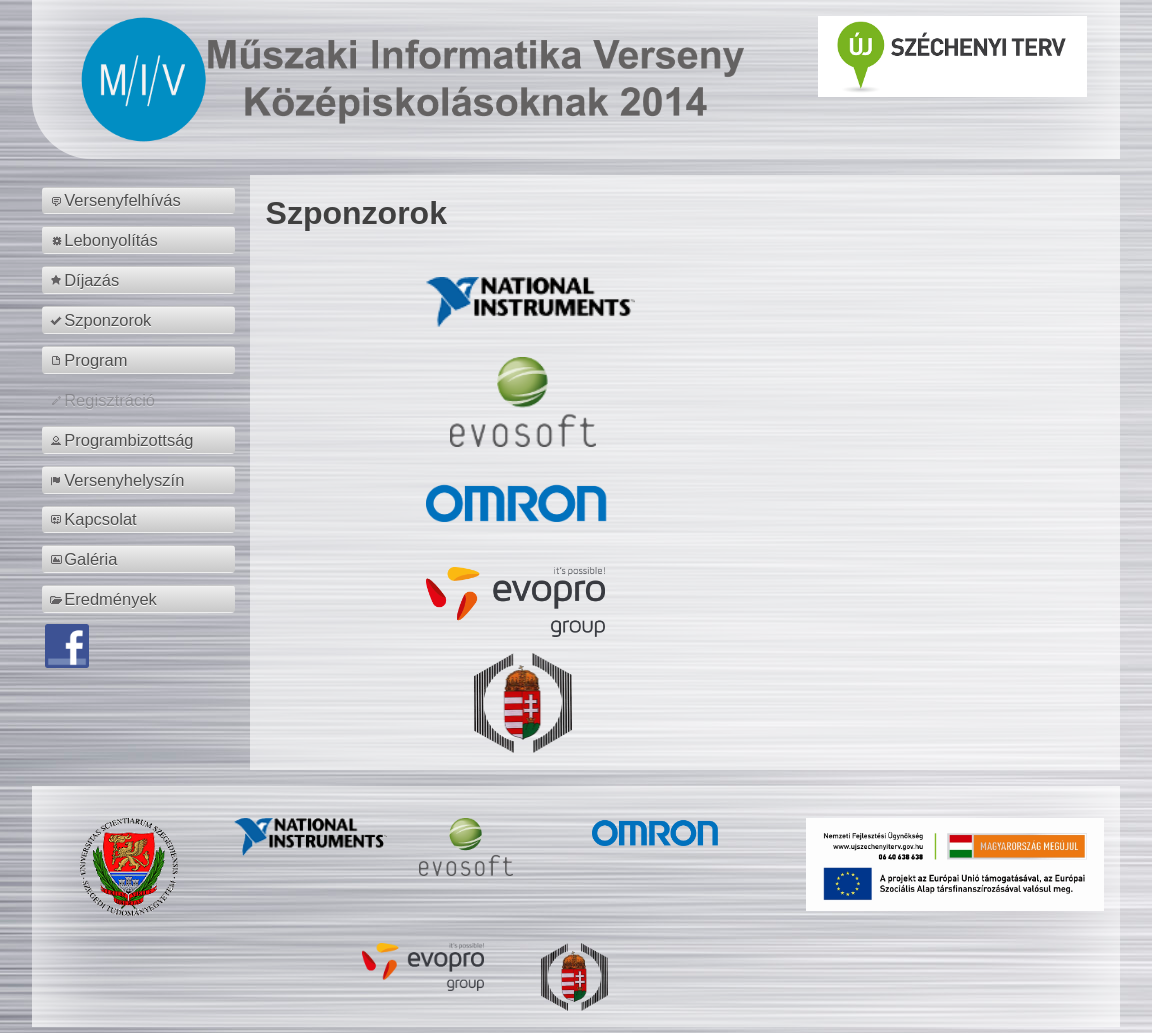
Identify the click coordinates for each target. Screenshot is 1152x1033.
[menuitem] (141, 201)
